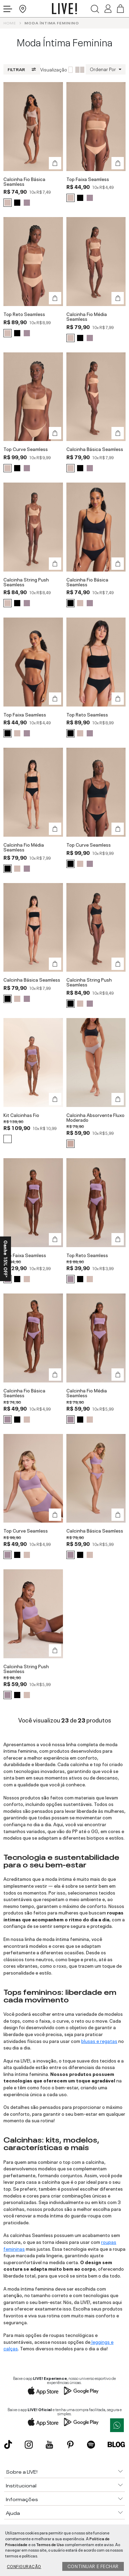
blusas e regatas (99, 2040)
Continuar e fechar (93, 2565)
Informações (22, 2498)
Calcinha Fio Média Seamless (86, 316)
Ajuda (13, 2512)
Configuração (24, 2566)
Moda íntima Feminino (51, 22)
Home (9, 22)
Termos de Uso (50, 2544)
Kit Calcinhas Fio (21, 1115)
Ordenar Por (103, 68)
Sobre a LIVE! (21, 2471)
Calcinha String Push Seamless (26, 582)
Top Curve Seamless (25, 449)
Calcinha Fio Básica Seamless (24, 181)
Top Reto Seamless (24, 314)
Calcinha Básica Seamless (94, 449)
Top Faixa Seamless (87, 179)
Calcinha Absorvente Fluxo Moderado (95, 1117)
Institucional (21, 2485)
